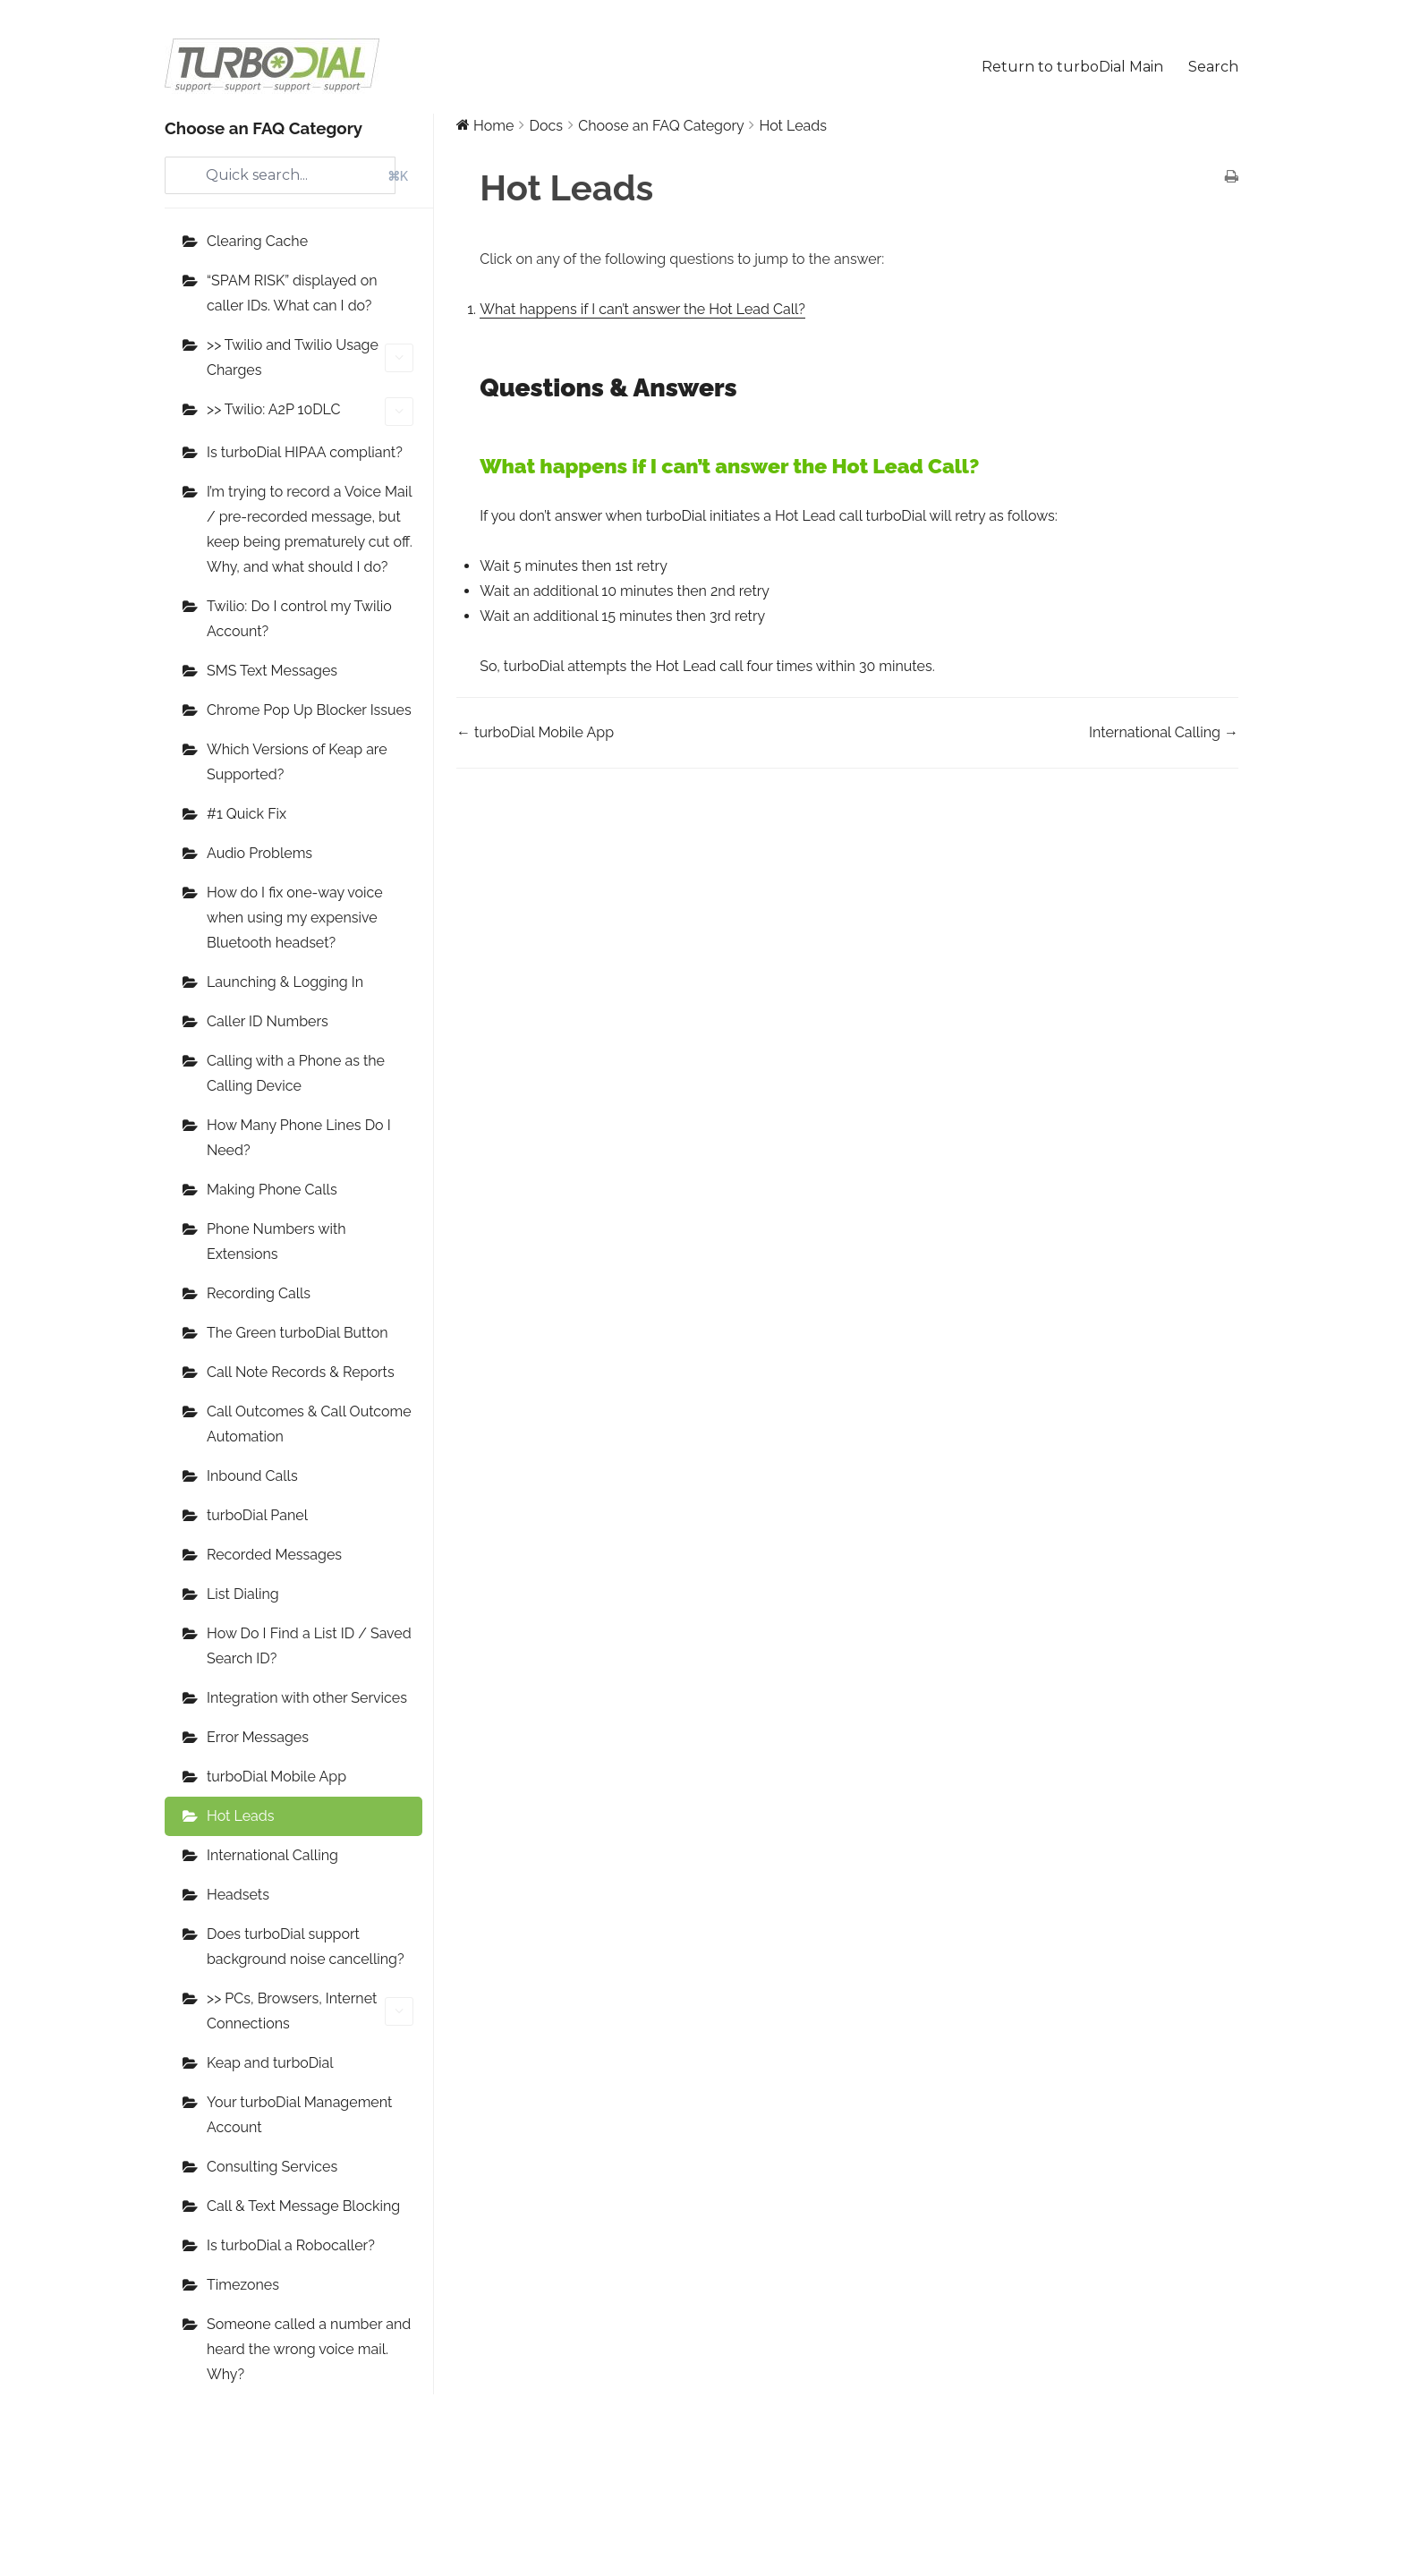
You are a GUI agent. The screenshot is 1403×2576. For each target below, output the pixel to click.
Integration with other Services (307, 1697)
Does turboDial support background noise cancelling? (305, 1947)
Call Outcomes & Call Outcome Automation (309, 1424)
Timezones (243, 2284)
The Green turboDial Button (297, 1332)
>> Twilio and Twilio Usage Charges (310, 357)
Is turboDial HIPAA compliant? (305, 452)
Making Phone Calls (272, 1189)
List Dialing (243, 1594)
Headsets (238, 1894)
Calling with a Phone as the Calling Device (296, 1073)
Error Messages (258, 1737)
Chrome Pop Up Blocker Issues (309, 709)
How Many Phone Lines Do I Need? (299, 1138)
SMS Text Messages (272, 670)
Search (1213, 66)
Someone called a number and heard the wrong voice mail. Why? (309, 2349)
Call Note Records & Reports (301, 1372)
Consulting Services (272, 2166)
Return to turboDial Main (1072, 66)
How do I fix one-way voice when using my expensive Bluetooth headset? (295, 917)
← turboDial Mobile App (535, 732)
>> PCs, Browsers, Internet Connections (310, 2011)
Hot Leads (240, 1815)
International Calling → (1163, 732)
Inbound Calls (252, 1475)
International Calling (272, 1855)
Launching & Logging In (285, 981)
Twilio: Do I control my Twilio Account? (299, 619)
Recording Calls (258, 1293)
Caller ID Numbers (267, 1021)
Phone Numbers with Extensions (276, 1241)
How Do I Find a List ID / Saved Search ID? (309, 1646)
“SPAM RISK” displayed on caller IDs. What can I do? (292, 293)
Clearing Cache (257, 241)
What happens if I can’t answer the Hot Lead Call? (642, 309)
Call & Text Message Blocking (303, 2206)
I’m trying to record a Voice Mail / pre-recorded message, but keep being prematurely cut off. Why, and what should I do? (309, 529)
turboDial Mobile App (276, 1776)
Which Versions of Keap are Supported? (297, 762)
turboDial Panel (257, 1515)
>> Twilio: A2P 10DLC (310, 411)
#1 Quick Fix (246, 813)
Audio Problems (259, 853)
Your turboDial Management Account (299, 2115)
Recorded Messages (274, 1554)
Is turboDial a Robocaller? (291, 2245)
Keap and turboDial (270, 2062)
